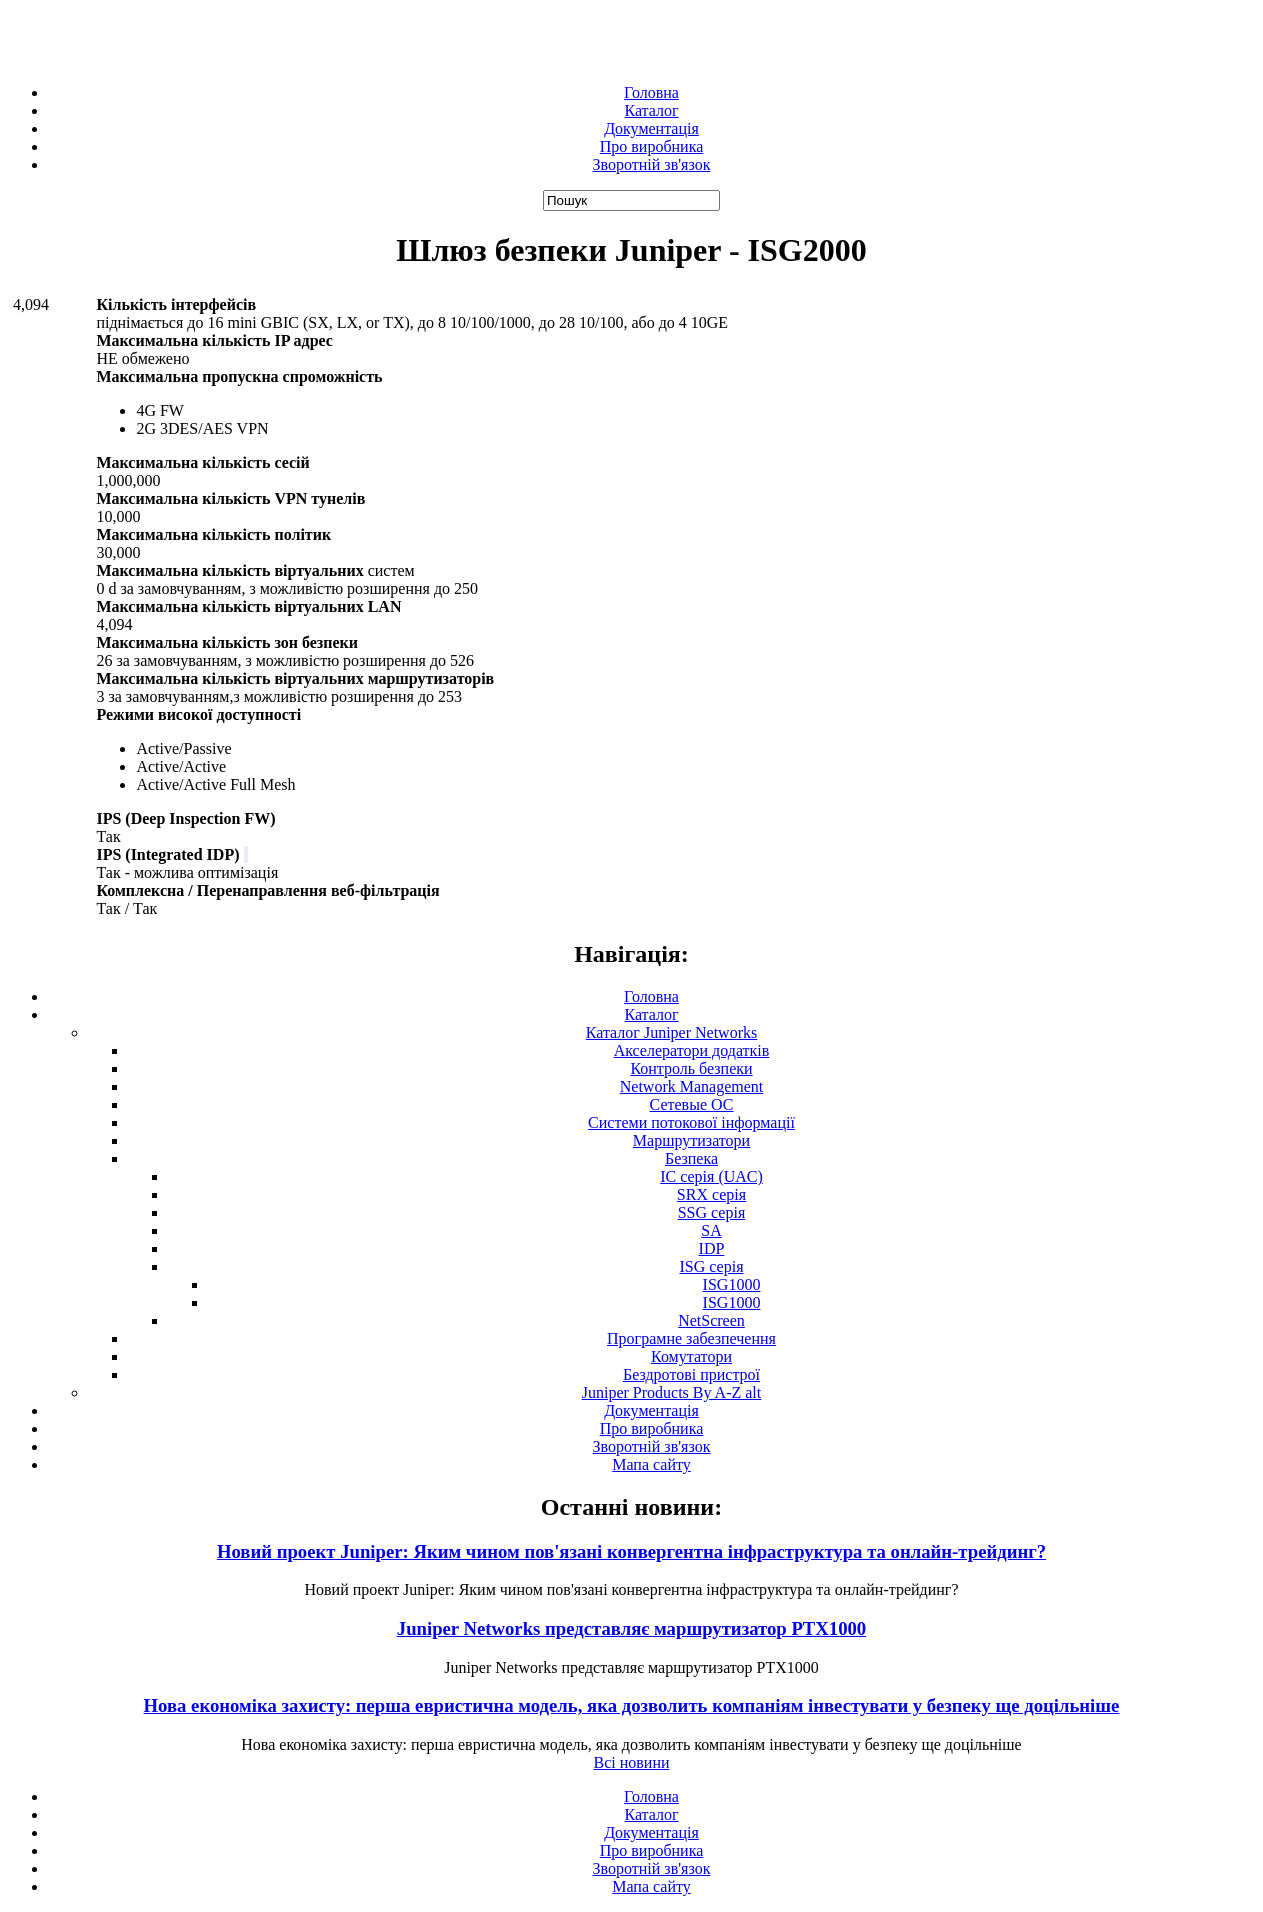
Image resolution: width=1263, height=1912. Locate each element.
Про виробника (652, 146)
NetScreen (711, 1320)
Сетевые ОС (692, 1104)
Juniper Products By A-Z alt (672, 1392)
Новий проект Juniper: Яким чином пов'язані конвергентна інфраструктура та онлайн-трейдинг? (631, 1551)
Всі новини (631, 1762)
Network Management (692, 1086)
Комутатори (691, 1356)
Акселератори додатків (692, 1050)
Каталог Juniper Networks (671, 1032)
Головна (651, 92)
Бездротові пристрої (691, 1374)
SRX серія (711, 1194)
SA (711, 1230)
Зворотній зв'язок (652, 164)
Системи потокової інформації (691, 1122)
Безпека (691, 1158)
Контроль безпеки (691, 1068)
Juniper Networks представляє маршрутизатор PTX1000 (631, 1628)
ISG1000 (732, 1284)
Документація (651, 128)
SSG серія (712, 1212)
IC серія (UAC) (711, 1176)
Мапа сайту (651, 1464)
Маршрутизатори (691, 1140)
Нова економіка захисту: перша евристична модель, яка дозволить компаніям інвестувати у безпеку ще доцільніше (632, 1705)
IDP (712, 1248)
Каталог (651, 110)
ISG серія (712, 1266)
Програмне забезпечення (691, 1338)
